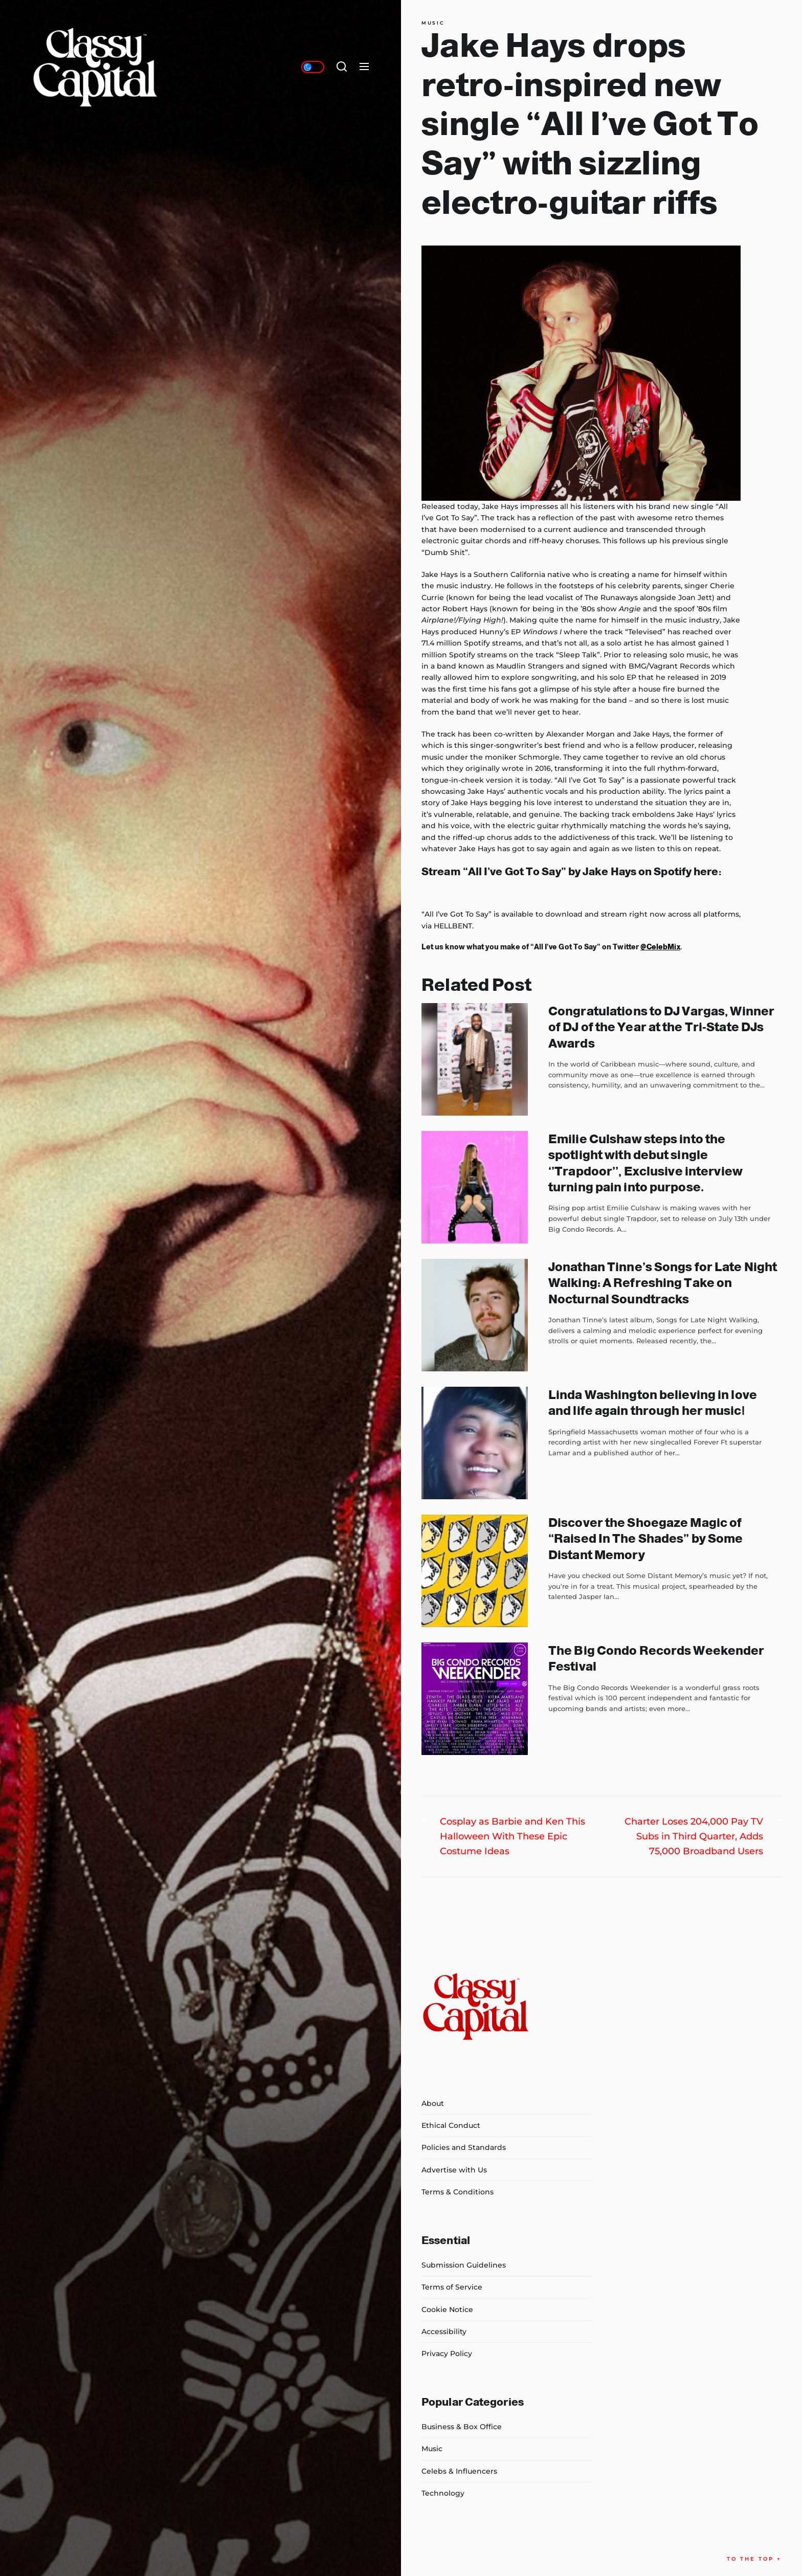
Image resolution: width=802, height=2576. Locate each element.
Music (432, 23)
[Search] (342, 67)
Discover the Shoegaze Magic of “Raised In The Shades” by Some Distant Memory (645, 1538)
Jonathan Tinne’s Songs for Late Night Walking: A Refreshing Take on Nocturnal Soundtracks (662, 1282)
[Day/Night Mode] (312, 67)
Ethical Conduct (450, 2125)
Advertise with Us (454, 2169)
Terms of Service (451, 2287)
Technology (442, 2493)
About (432, 2103)
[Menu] (364, 67)
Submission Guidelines (463, 2265)
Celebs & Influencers (459, 2471)
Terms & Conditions (457, 2191)
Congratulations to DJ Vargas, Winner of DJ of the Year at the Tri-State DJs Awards (661, 1027)
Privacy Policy (446, 2353)
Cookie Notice (447, 2309)
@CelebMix (660, 947)
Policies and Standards (463, 2147)
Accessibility (443, 2331)
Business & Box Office (461, 2426)
